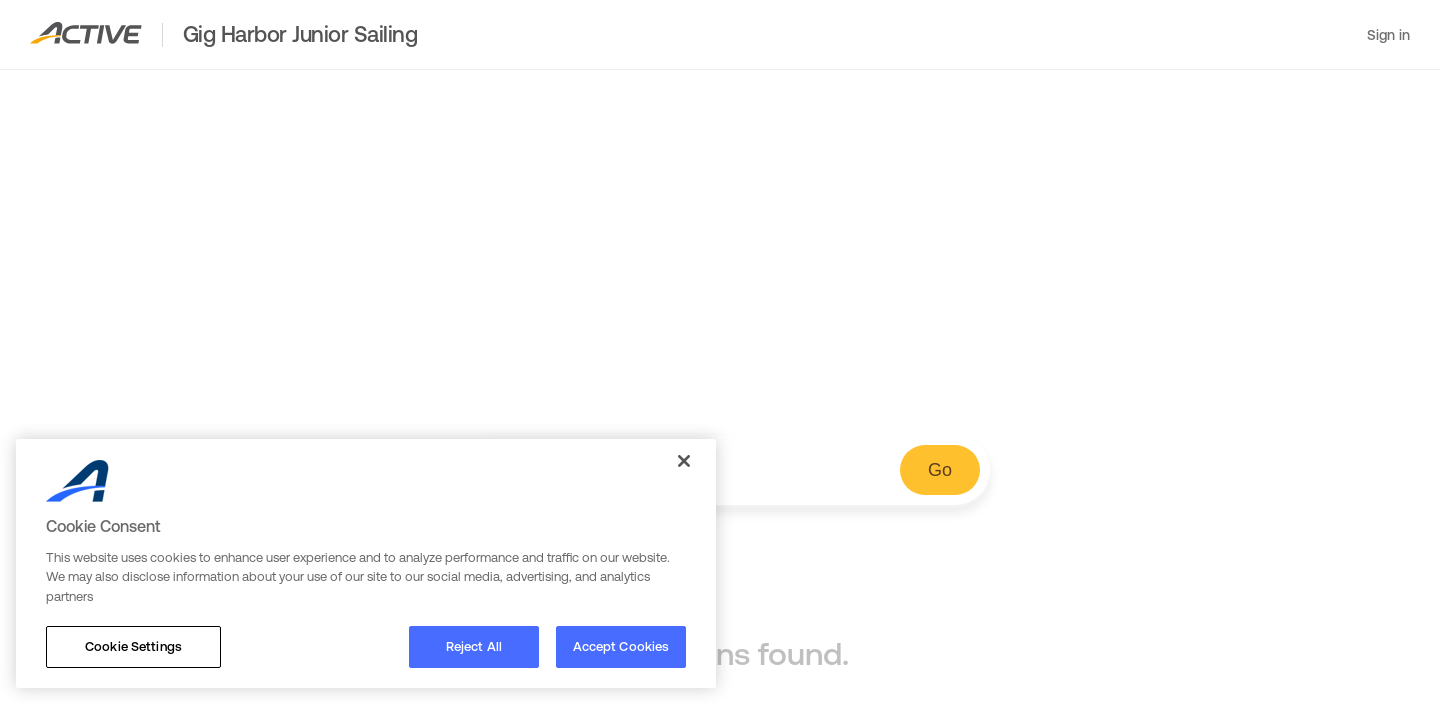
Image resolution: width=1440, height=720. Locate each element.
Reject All (474, 646)
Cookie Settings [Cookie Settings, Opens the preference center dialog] (133, 646)
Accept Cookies (621, 646)
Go (940, 470)
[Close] (684, 461)
